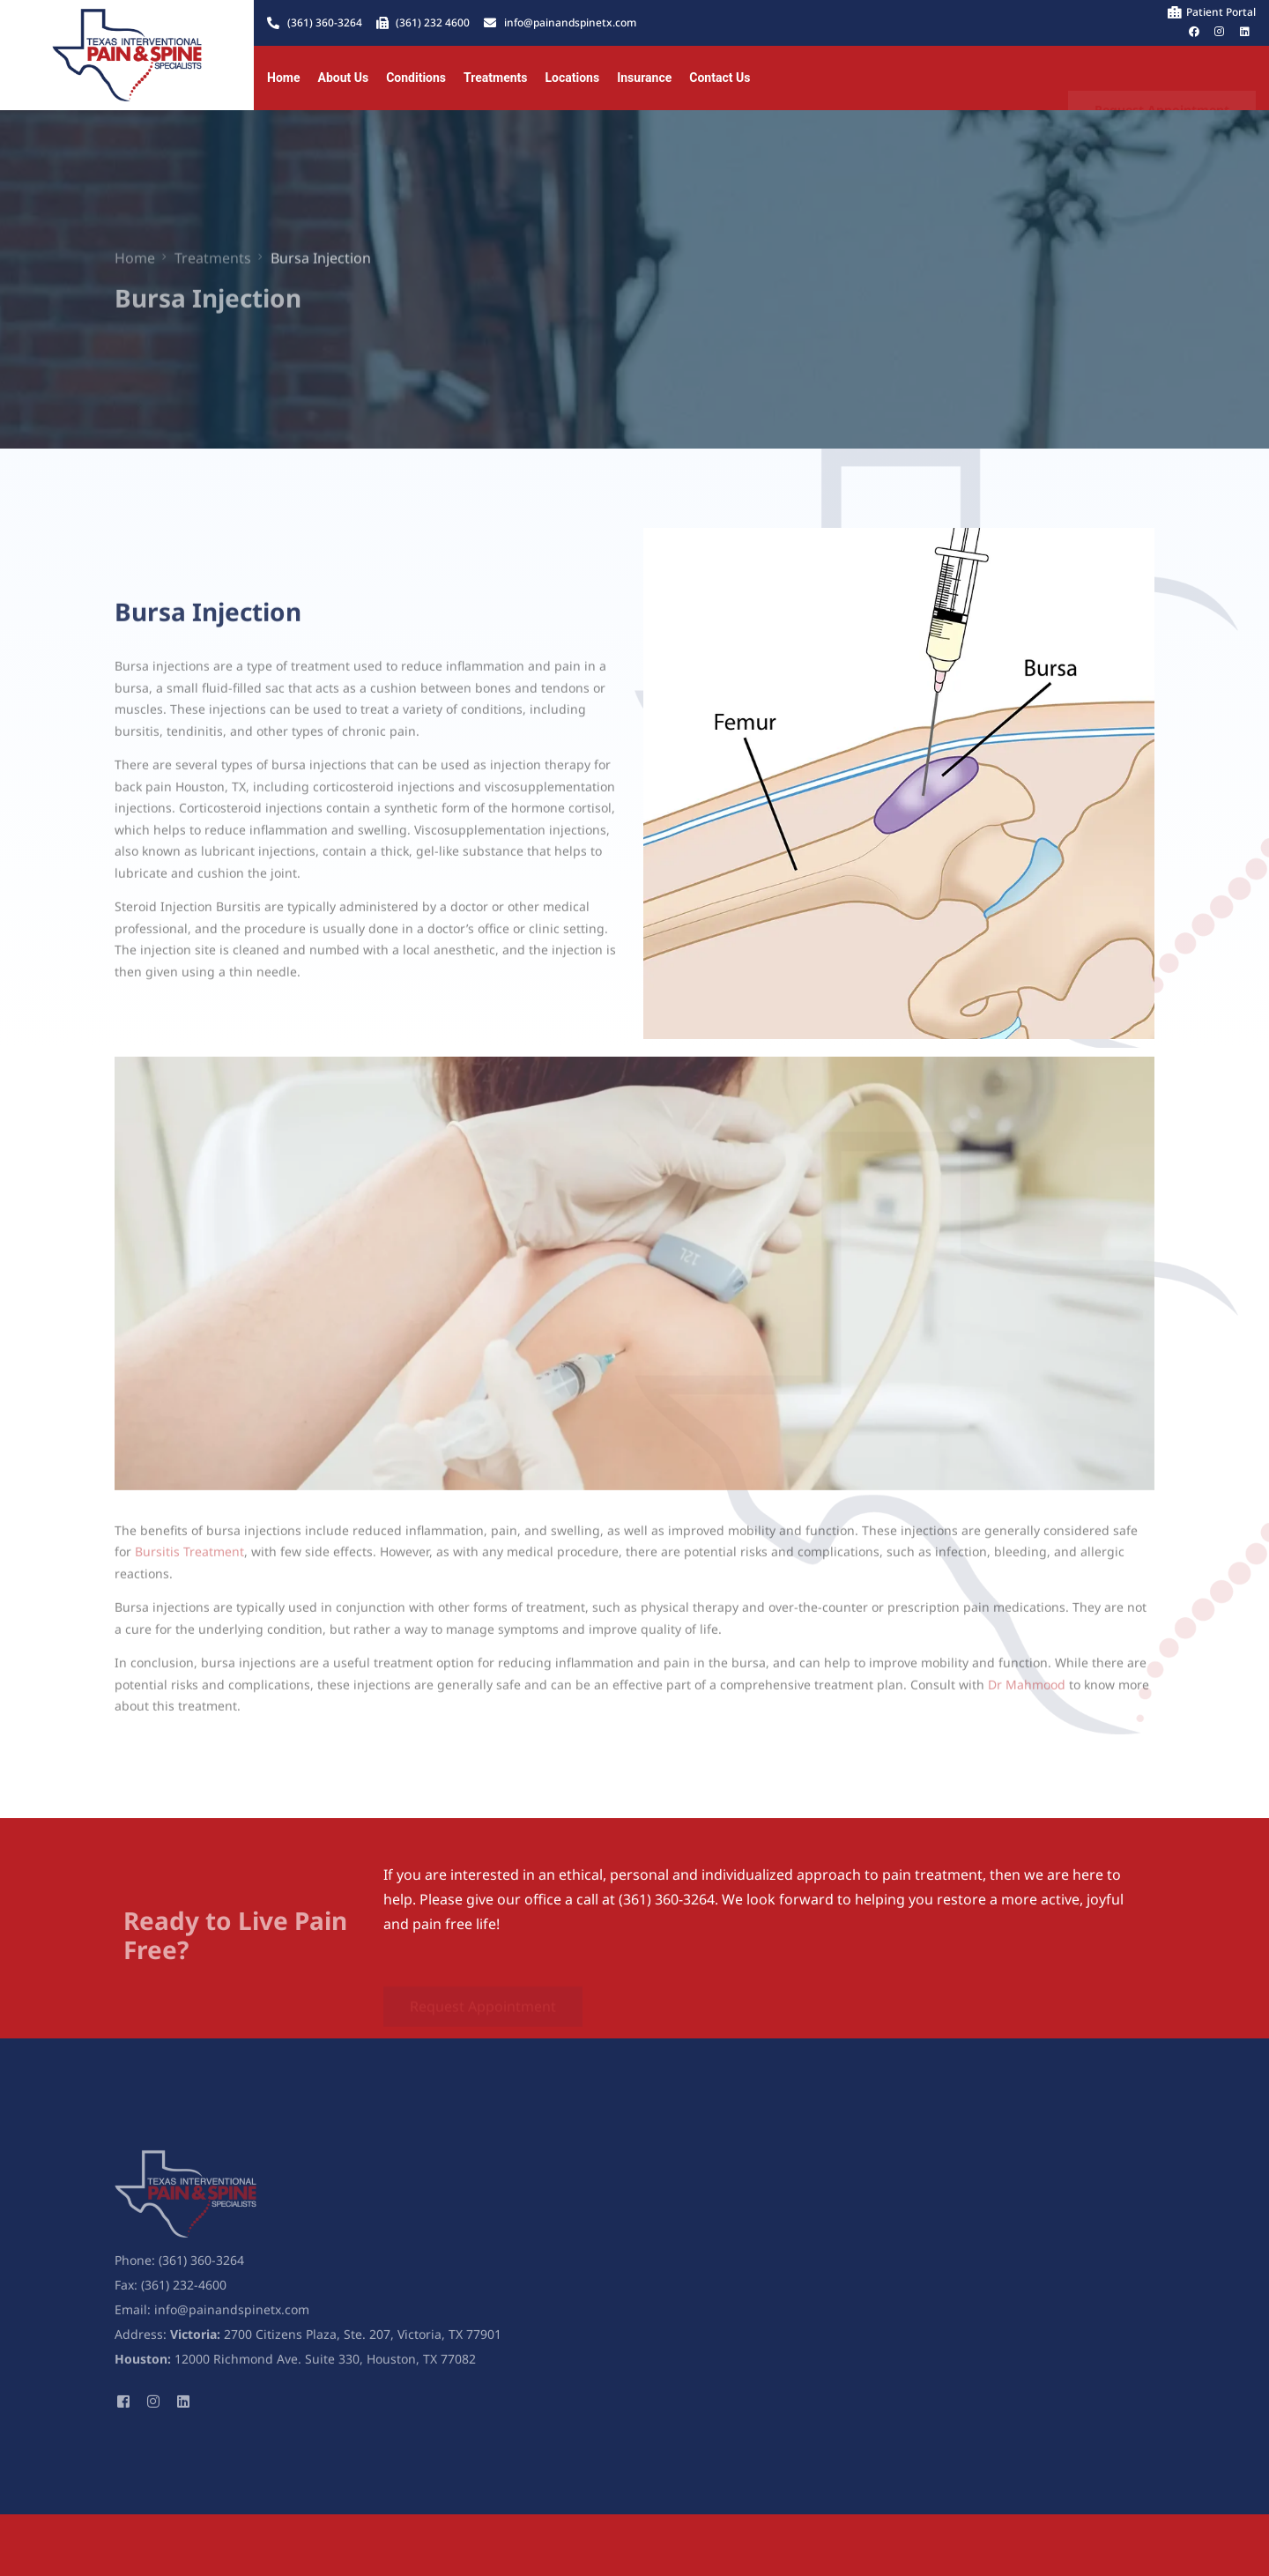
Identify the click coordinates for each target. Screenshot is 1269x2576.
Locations (572, 77)
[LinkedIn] (183, 2410)
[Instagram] (153, 2410)
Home (283, 77)
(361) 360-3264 (201, 2271)
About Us (342, 77)
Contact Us (719, 77)
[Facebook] (123, 2410)
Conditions (416, 77)
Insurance (644, 77)
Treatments (495, 77)
